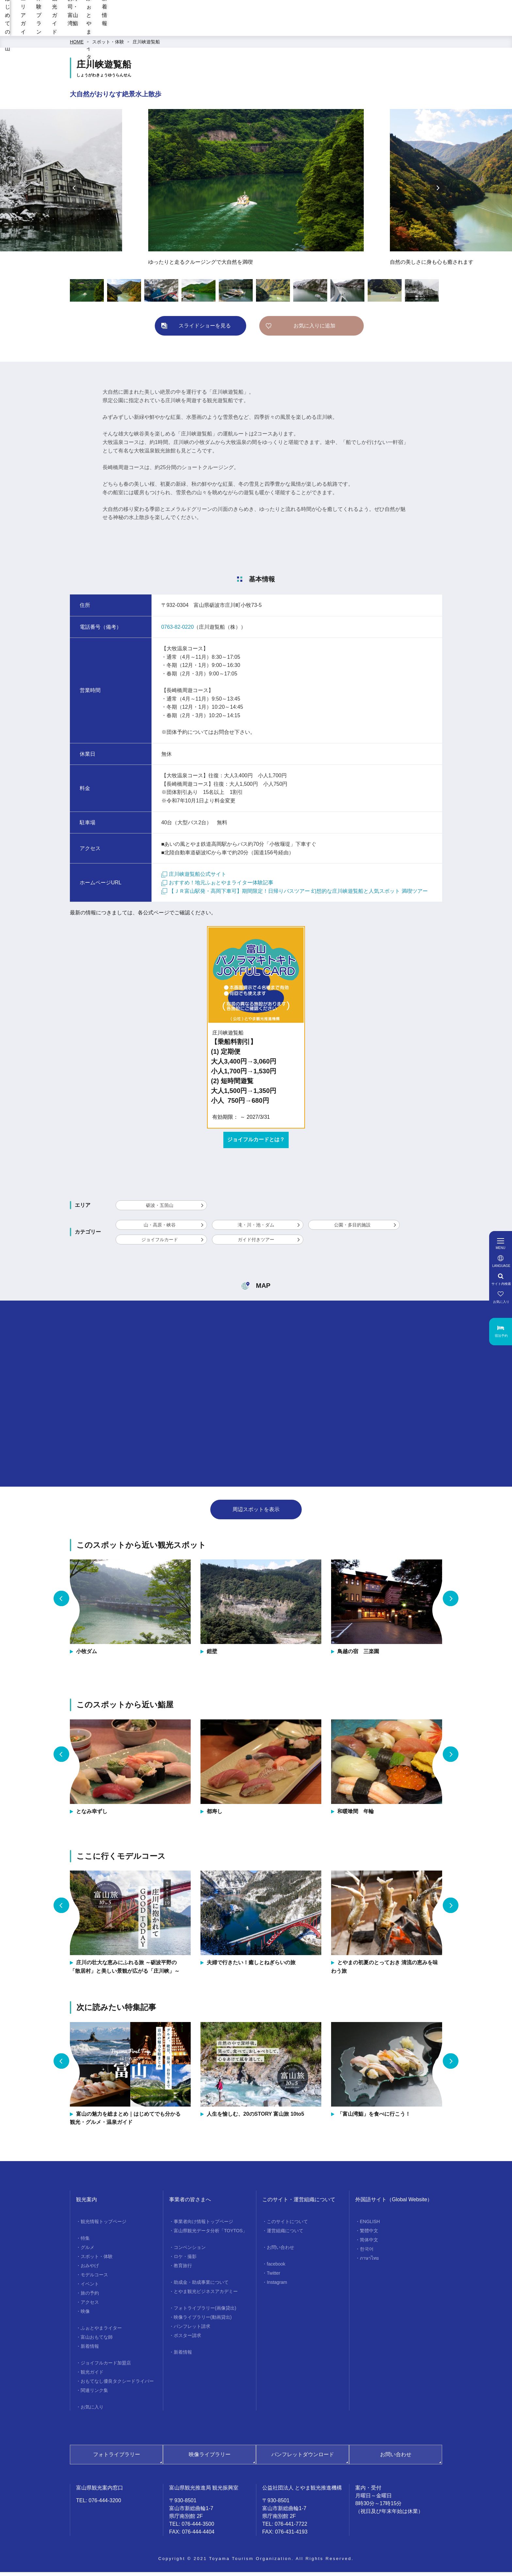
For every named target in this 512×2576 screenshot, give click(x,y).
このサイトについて (287, 2225)
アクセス (90, 2306)
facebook (276, 2267)
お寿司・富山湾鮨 (323, 29)
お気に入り (92, 2410)
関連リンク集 (94, 2394)
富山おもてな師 (97, 2341)
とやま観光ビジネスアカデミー (206, 2295)
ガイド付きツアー (256, 1243)
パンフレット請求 (192, 2330)
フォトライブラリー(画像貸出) (205, 2312)
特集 (85, 2242)
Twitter (273, 2277)
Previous (74, 191)
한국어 (367, 2252)
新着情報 (436, 29)
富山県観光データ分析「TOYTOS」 (210, 2234)
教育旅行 (183, 2269)
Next (437, 191)
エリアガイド (184, 29)
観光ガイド (272, 29)
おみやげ (90, 2269)
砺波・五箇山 (159, 1209)
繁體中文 (369, 2234)
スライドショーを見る (205, 329)
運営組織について (285, 2234)
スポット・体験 (108, 45)
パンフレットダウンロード (302, 2458)
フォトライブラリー (116, 2458)
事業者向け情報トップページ (203, 2225)
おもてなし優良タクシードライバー (117, 2385)
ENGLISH (370, 2225)
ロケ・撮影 (185, 2260)
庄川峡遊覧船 (146, 45)
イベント (90, 2287)
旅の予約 (90, 2296)
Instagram (277, 2286)
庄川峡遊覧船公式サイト (193, 878)
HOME (77, 45)
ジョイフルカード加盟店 (106, 2366)
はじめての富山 (132, 29)
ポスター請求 (187, 2339)
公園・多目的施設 (352, 1228)
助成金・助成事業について (201, 2286)
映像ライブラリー (210, 2458)
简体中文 (369, 2243)
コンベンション (190, 2251)
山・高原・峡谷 (160, 1228)
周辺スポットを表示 (256, 1513)
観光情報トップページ (103, 2225)
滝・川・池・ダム (256, 1228)
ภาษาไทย (369, 2262)
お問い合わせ (280, 2251)
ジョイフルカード (159, 1243)
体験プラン (229, 29)
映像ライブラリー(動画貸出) (203, 2321)
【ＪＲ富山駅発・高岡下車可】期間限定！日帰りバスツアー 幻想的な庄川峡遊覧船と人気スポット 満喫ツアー (294, 895)
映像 (85, 2315)
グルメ (87, 2251)
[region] (311, 13)
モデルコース (94, 2278)
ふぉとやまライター (385, 29)
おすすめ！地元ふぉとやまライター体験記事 (217, 886)
